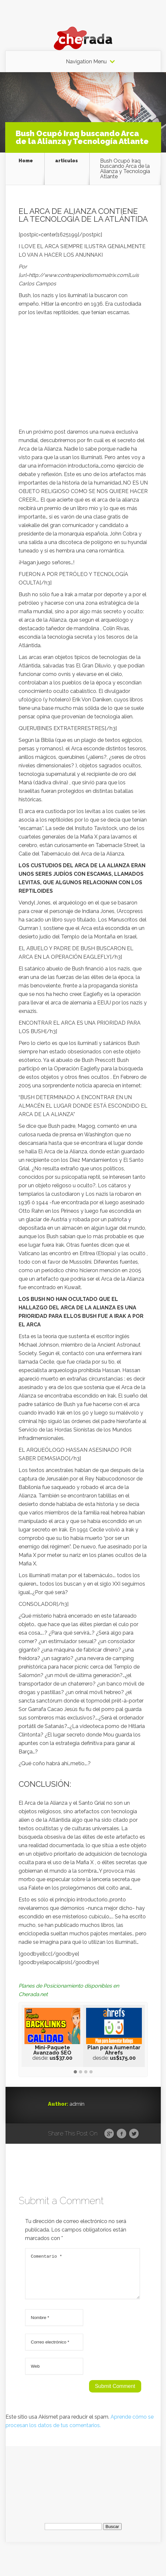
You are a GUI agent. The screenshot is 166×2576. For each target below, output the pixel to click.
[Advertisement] (83, 374)
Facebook (121, 2134)
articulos (66, 160)
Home (26, 160)
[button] (75, 2072)
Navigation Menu (86, 61)
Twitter (134, 2134)
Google (109, 2134)
